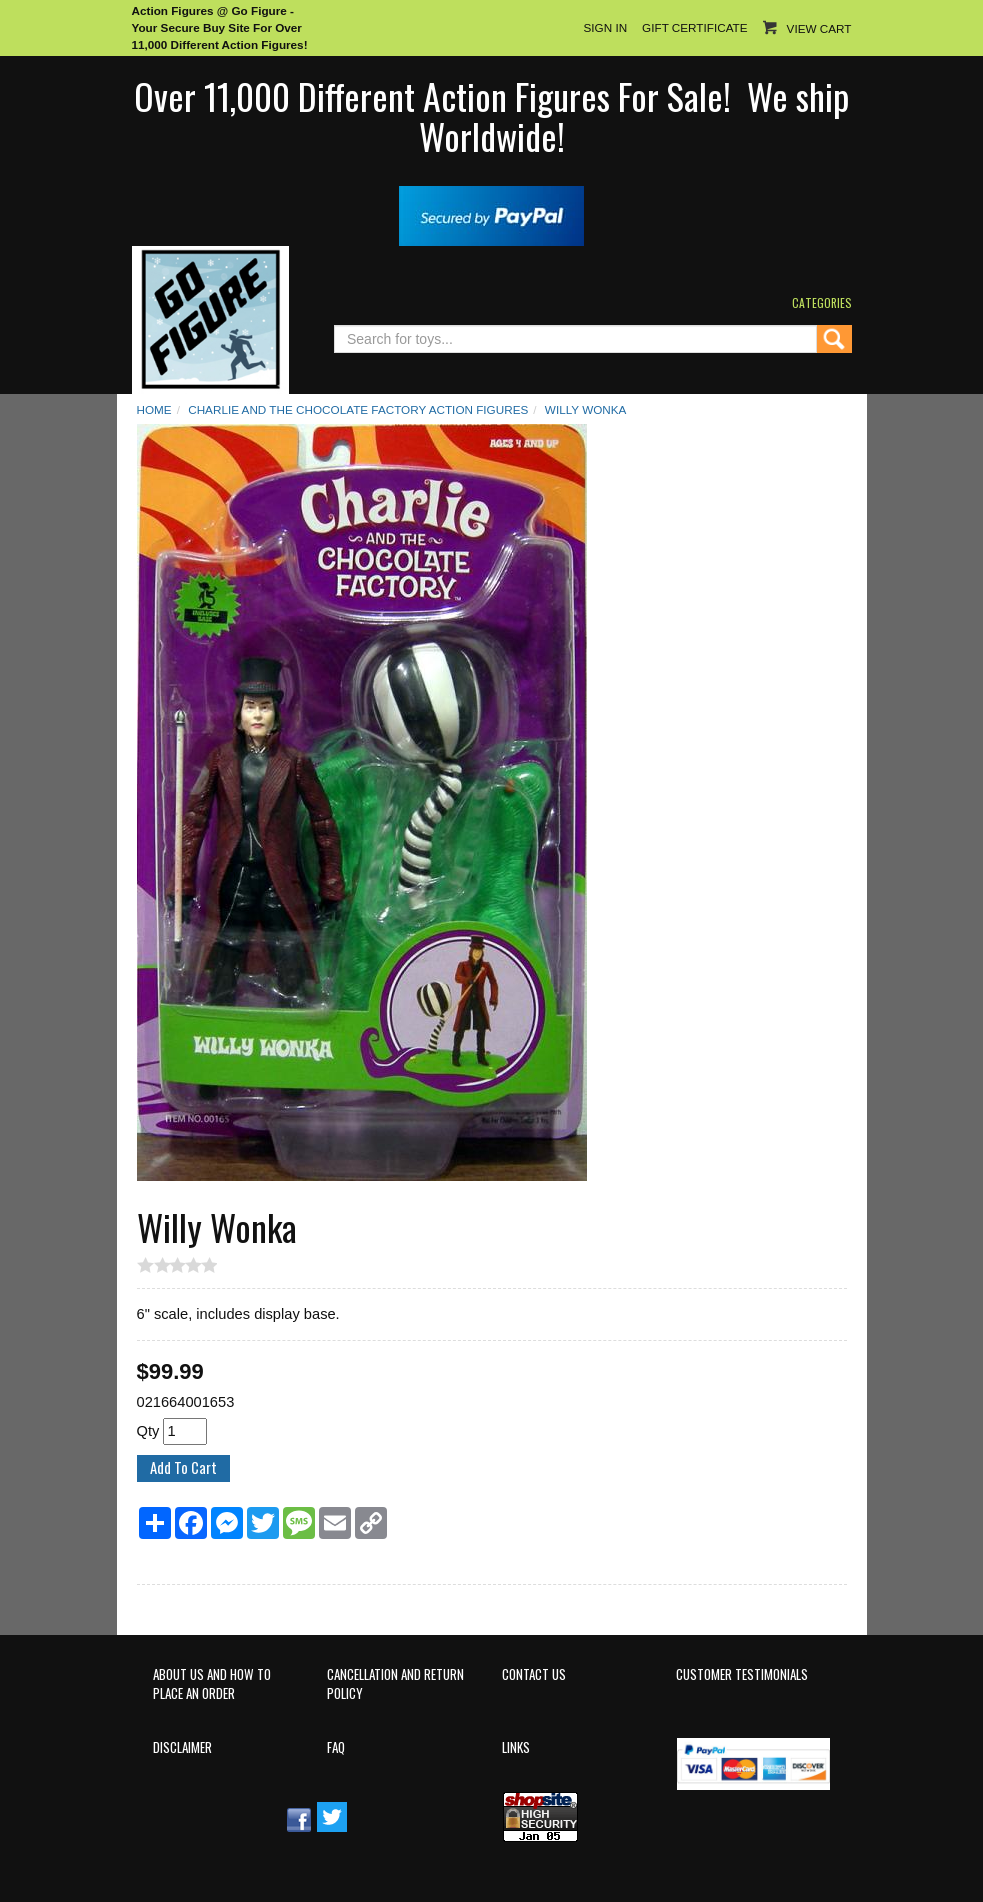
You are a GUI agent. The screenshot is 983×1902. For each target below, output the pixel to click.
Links (516, 1747)
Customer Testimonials (742, 1674)
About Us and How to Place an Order (212, 1684)
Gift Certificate (694, 27)
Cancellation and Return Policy (395, 1684)
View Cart (819, 28)
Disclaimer (182, 1747)
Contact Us (534, 1674)
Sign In (605, 27)
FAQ (336, 1747)
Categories (822, 302)
